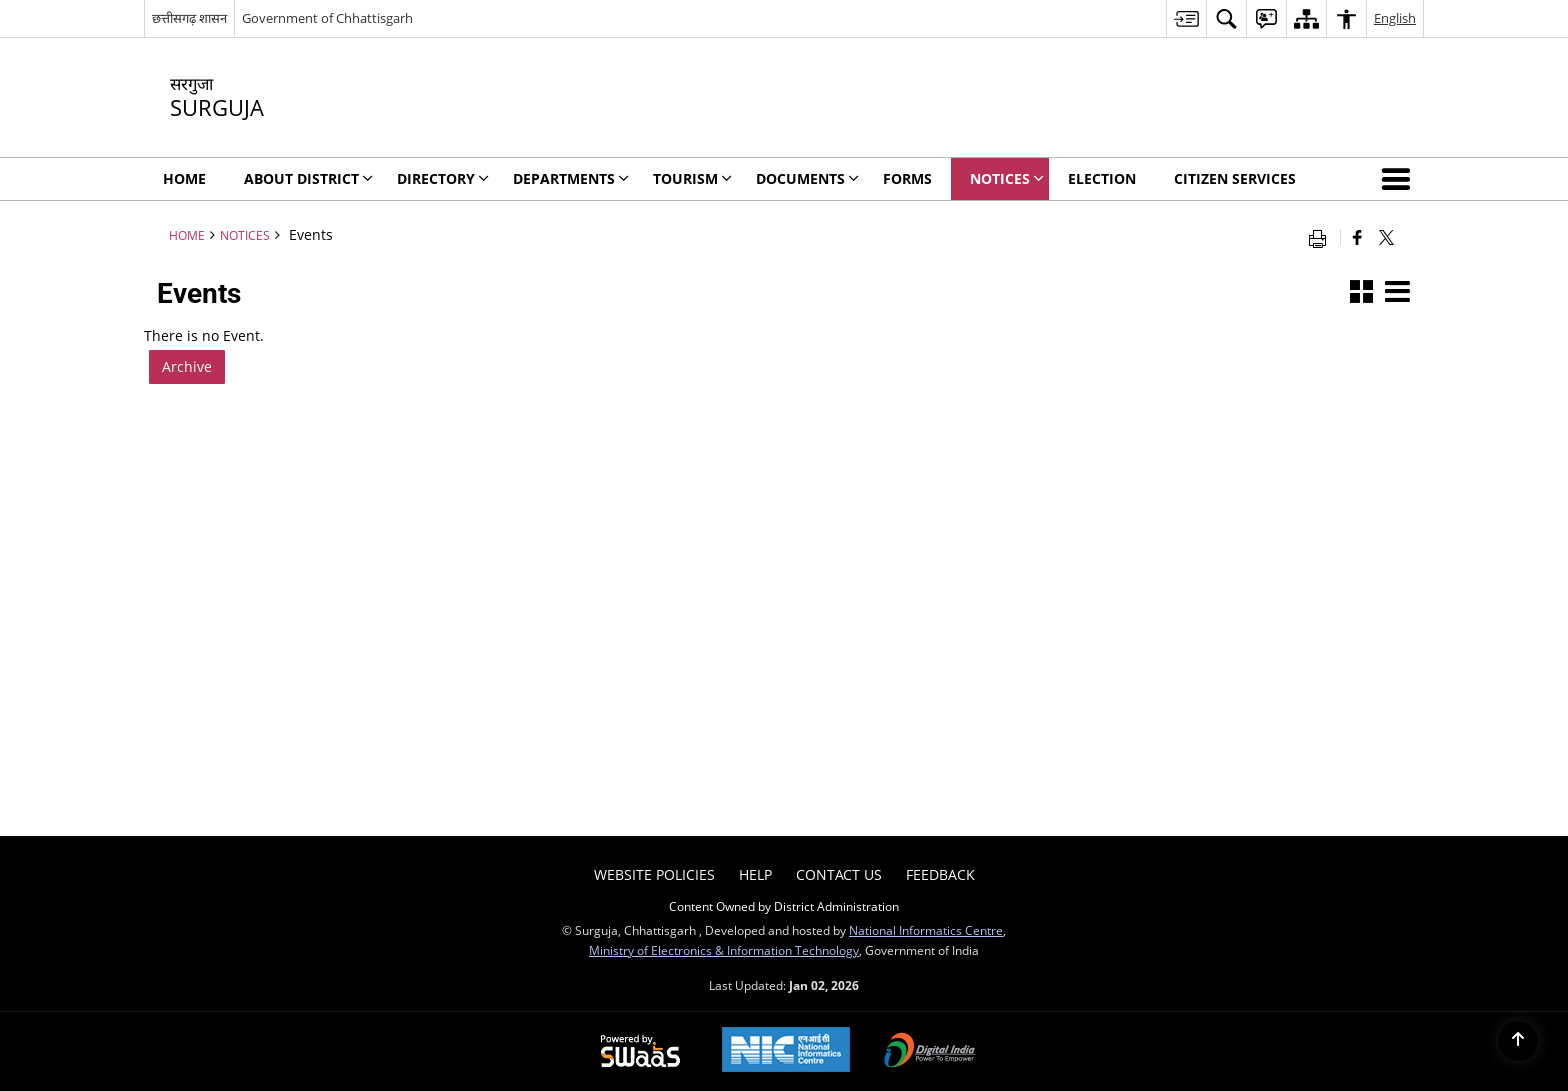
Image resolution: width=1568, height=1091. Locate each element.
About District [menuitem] (308, 178)
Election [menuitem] (1102, 178)
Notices (245, 235)
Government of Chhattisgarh (327, 18)
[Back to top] (1518, 1041)
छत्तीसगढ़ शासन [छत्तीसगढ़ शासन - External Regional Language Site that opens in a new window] (189, 18)
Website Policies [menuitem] (654, 874)
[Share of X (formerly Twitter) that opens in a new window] (1386, 237)
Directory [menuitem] (443, 178)
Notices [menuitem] (1007, 178)
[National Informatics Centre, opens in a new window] (786, 1051)
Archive (187, 366)
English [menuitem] (1395, 18)
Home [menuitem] (184, 178)
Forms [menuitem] (907, 178)
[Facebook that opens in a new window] (1357, 237)
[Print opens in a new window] (1322, 237)
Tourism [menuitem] (692, 178)
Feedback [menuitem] (940, 874)
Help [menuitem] (755, 874)
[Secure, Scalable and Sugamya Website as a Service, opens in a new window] (640, 1052)
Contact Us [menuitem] (839, 874)
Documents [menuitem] (807, 178)
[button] (1400, 179)
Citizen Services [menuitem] (1235, 178)
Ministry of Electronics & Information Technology (724, 950)
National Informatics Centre (926, 930)
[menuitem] (1186, 18)
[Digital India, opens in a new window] (930, 1052)
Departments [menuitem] (571, 178)
